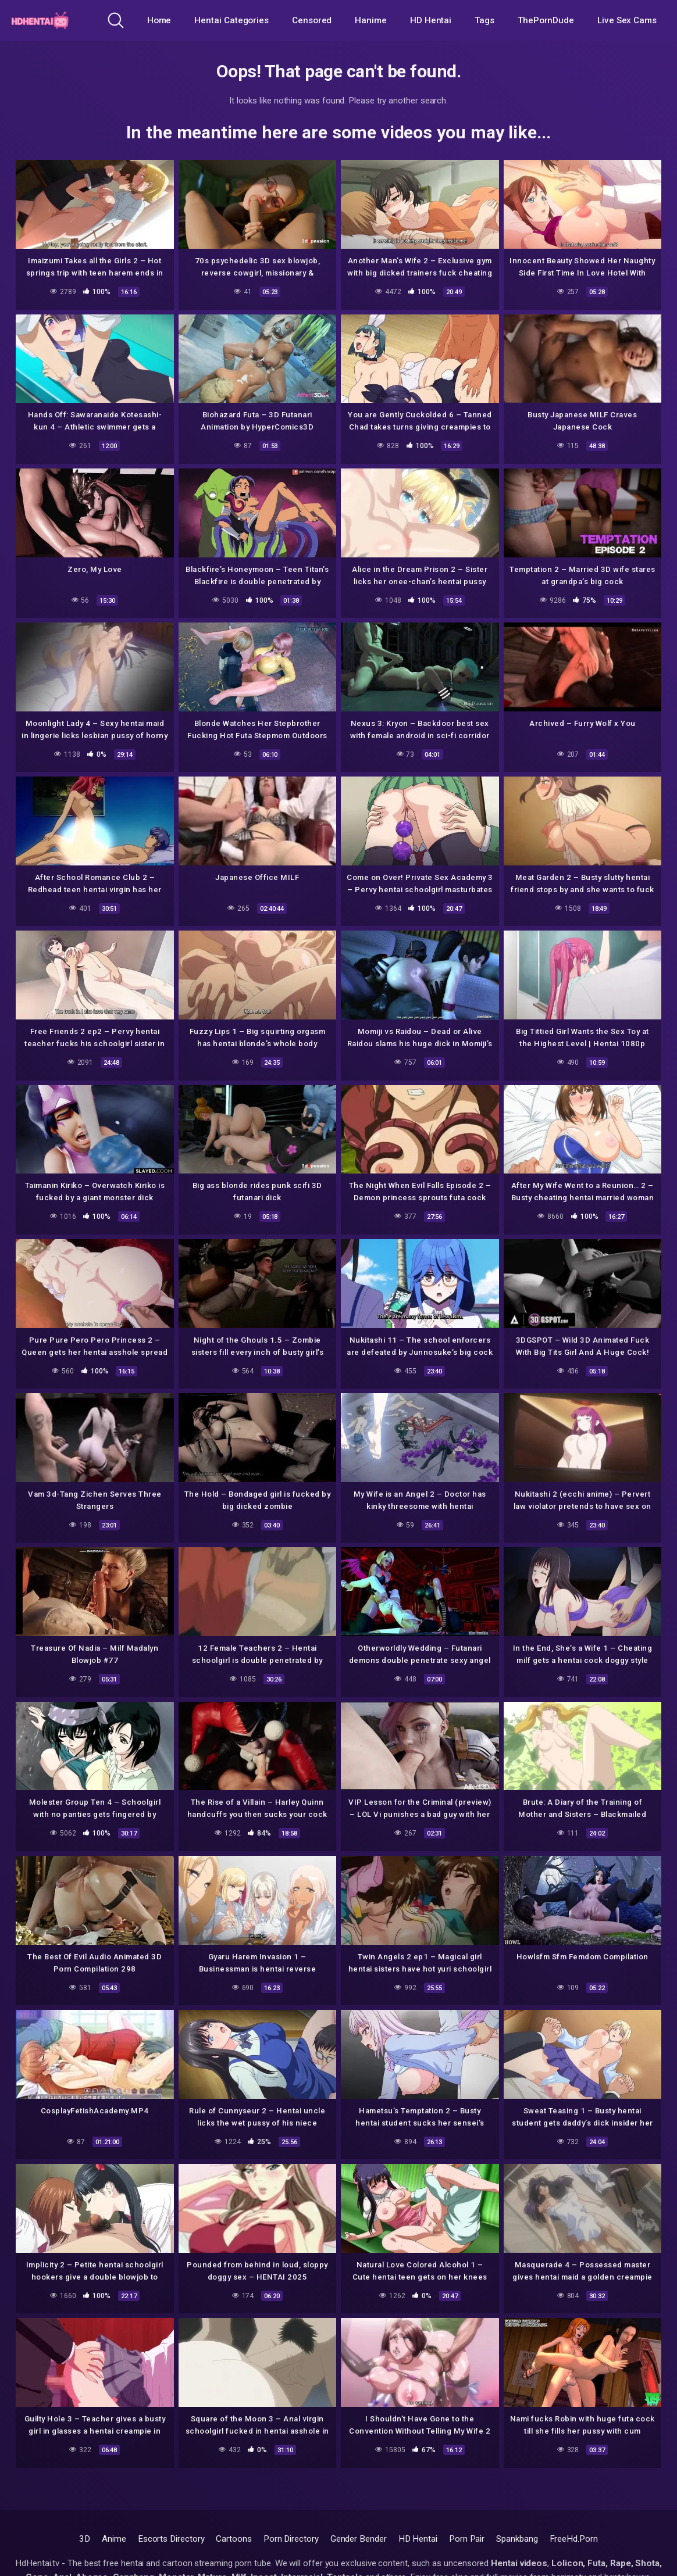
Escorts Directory (171, 2539)
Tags (484, 20)
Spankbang (516, 2539)
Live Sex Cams (627, 20)
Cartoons (233, 2539)
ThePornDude (546, 20)
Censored (312, 20)
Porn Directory (291, 2539)
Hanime (371, 20)
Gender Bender (358, 2539)
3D (84, 2539)
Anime (114, 2539)
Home (159, 20)
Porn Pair (466, 2539)
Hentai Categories (231, 20)
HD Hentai (430, 20)
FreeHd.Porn (574, 2539)
